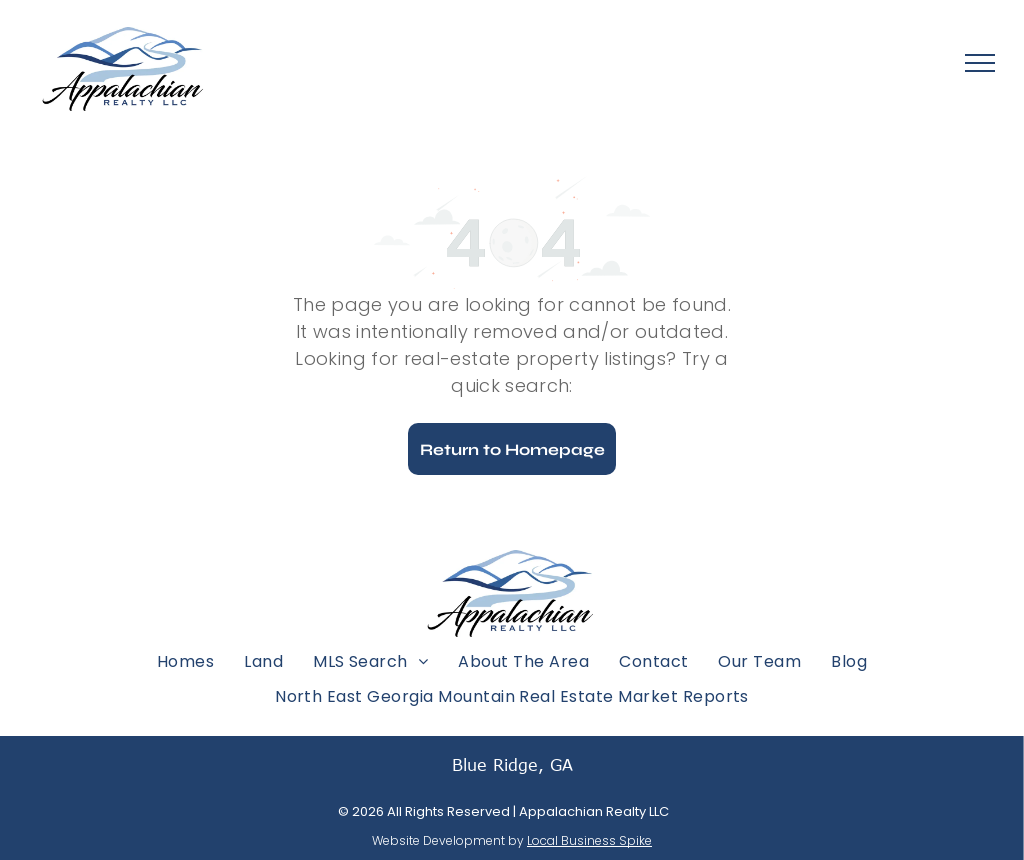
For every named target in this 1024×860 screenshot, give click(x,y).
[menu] (980, 63)
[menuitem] (185, 660)
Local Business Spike (589, 840)
